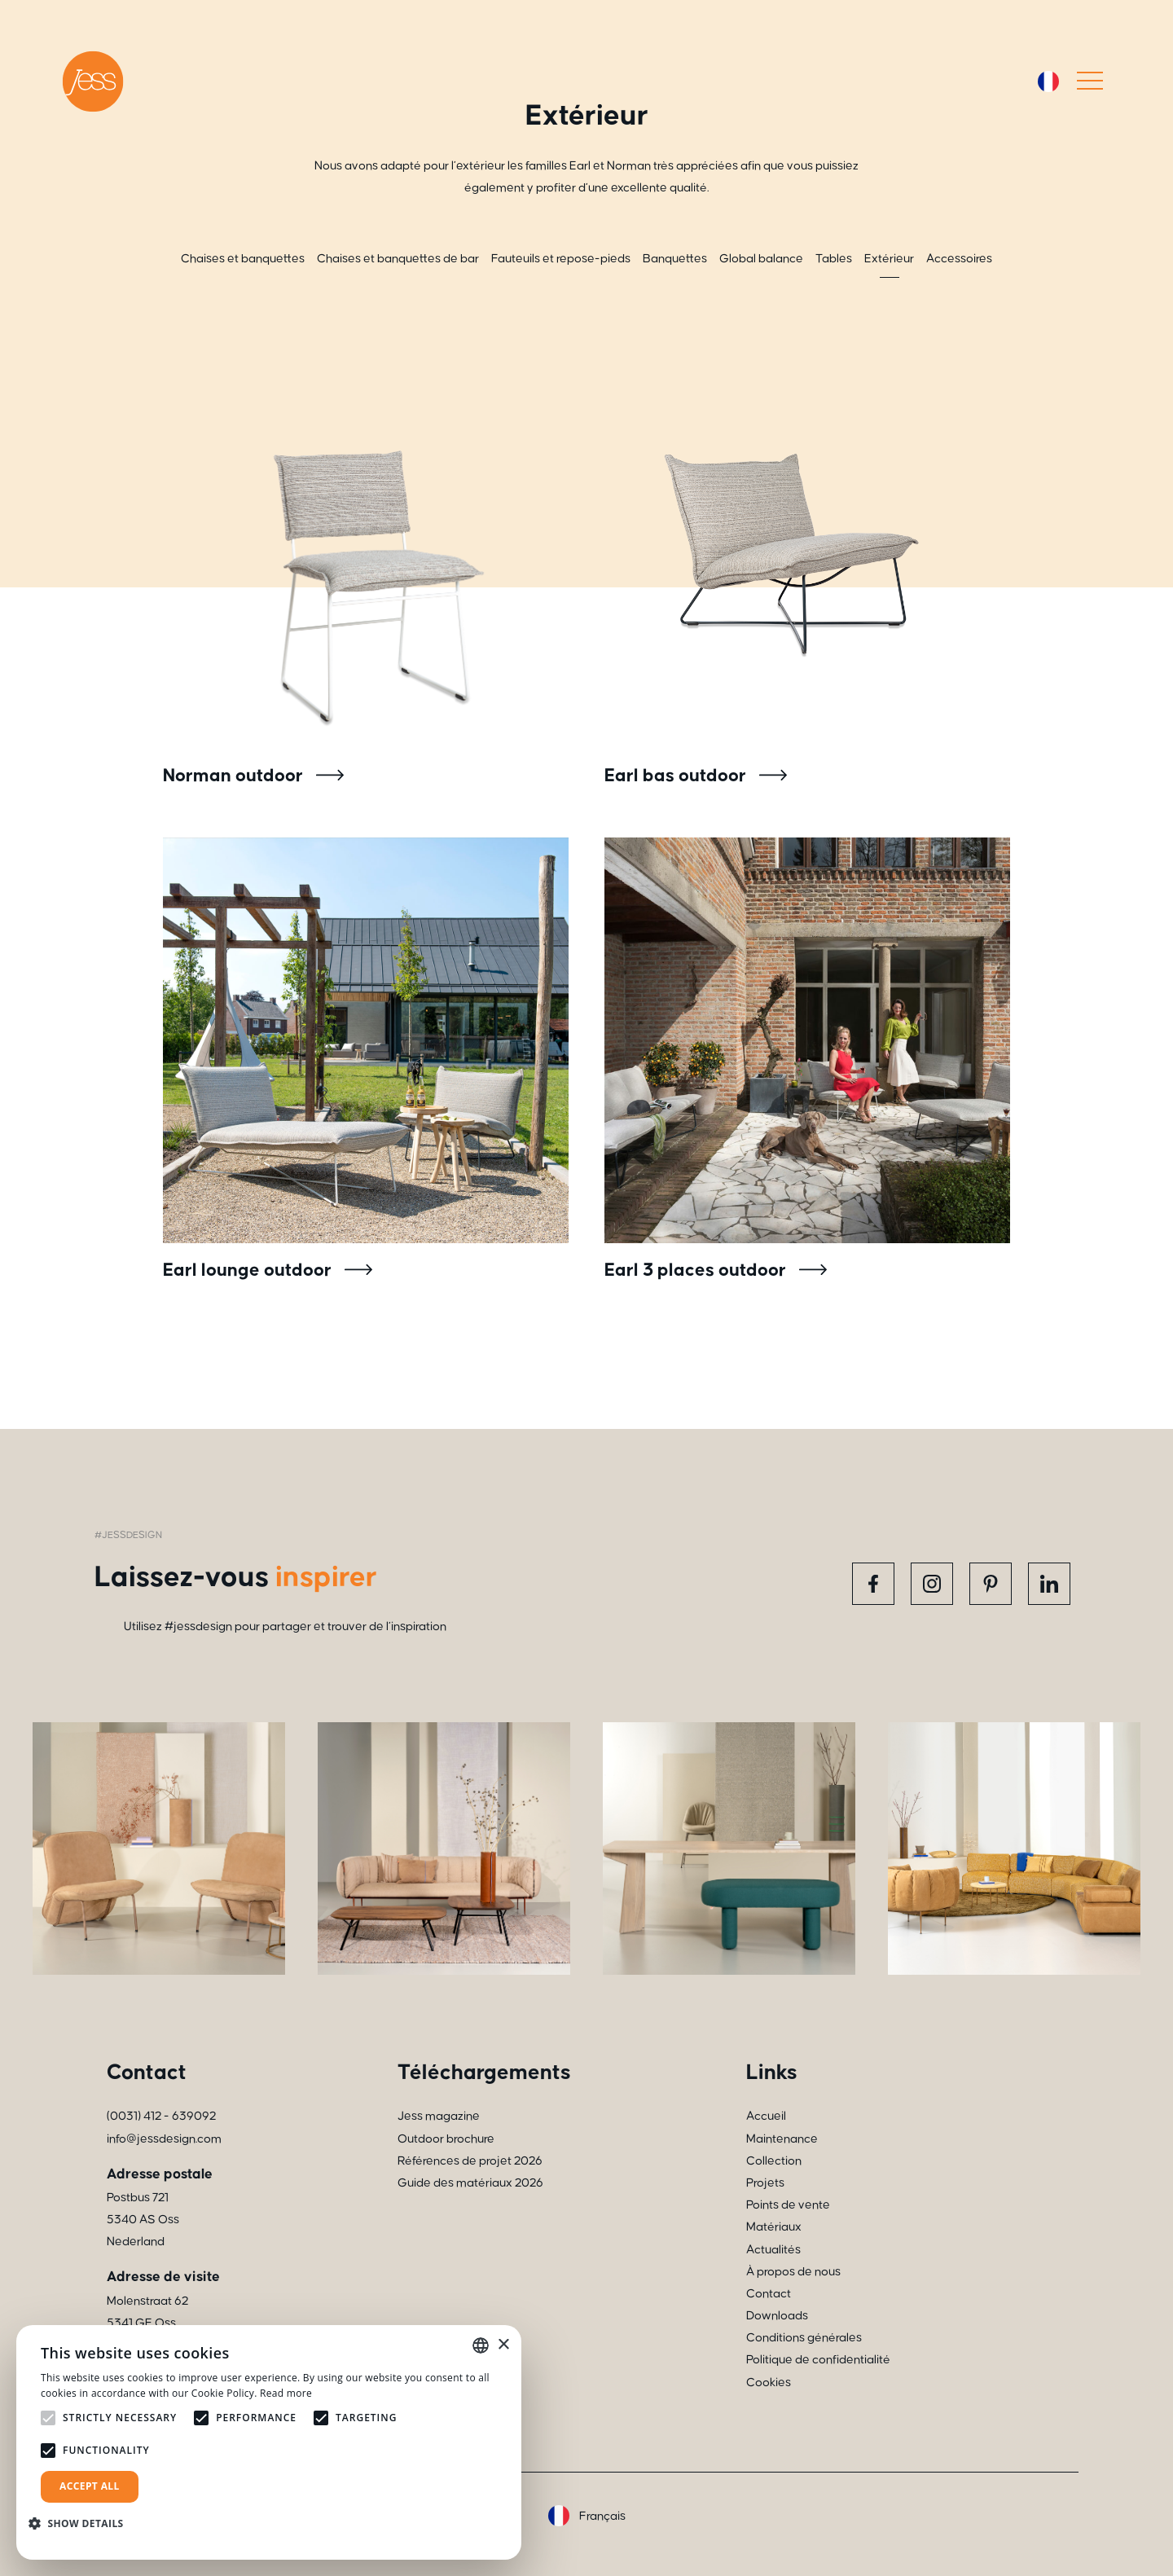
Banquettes (675, 259)
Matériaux (774, 2227)
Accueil (766, 2116)
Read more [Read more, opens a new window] (286, 2393)
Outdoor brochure (446, 2139)
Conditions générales (804, 2338)
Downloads (777, 2316)
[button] (82, 2523)
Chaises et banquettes (243, 259)
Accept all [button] (89, 2486)
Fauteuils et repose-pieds (560, 259)
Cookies (768, 2382)
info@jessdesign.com (164, 2139)
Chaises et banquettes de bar (398, 259)
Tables (833, 259)
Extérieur (889, 259)
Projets (765, 2183)
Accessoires (959, 259)
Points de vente (788, 2205)
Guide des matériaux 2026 (470, 2183)
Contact (768, 2294)
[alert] (268, 2442)
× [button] (503, 2345)
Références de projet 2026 (470, 2161)
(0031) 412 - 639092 (161, 2116)
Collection (774, 2161)
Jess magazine (439, 2116)
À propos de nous (793, 2272)
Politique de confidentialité (818, 2360)
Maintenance (782, 2139)
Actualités (773, 2250)
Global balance (761, 259)
